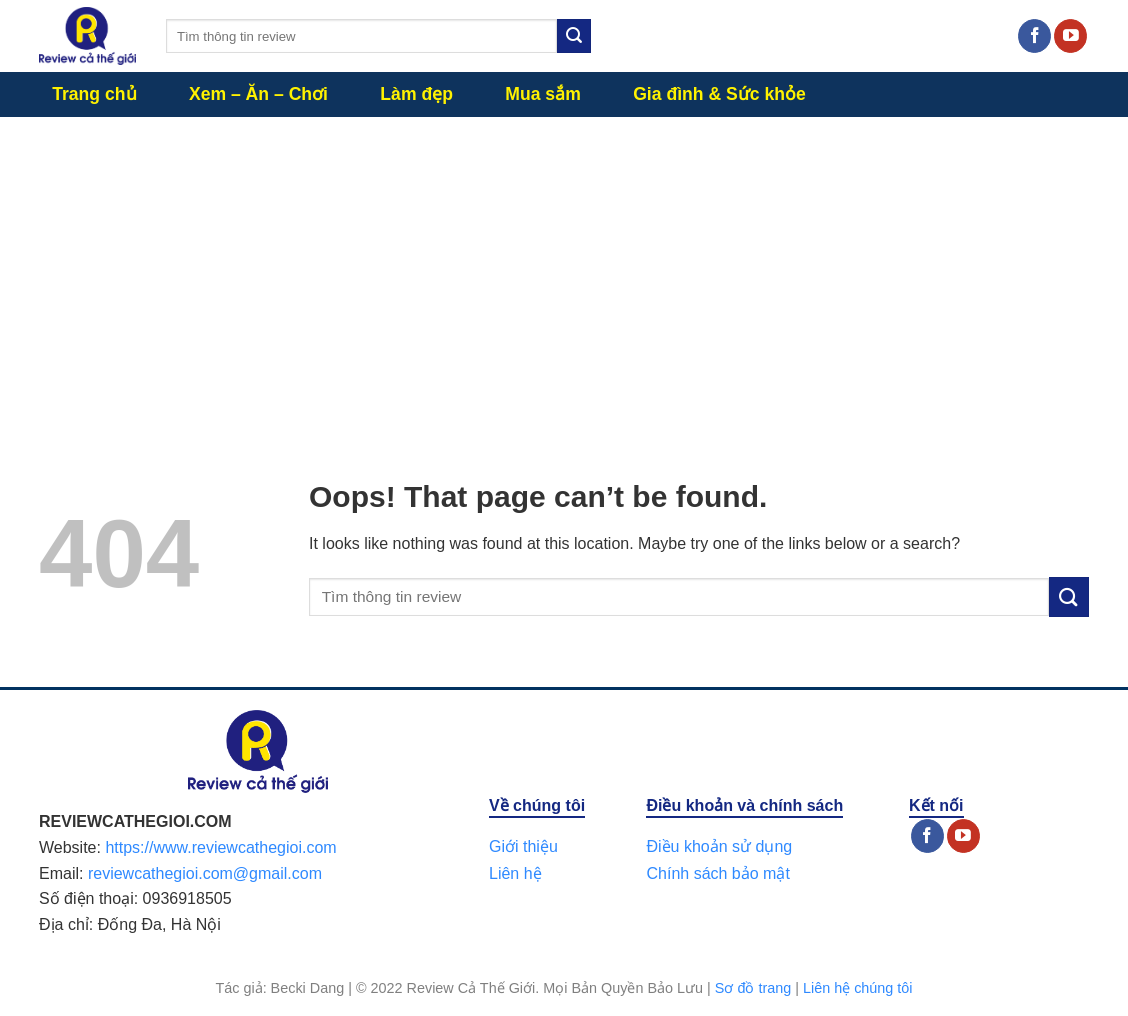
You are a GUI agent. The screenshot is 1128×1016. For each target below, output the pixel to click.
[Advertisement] (564, 267)
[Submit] (574, 36)
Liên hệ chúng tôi (858, 988)
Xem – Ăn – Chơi (258, 94)
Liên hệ (515, 873)
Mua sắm (543, 94)
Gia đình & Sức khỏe (719, 94)
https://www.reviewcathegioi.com (220, 847)
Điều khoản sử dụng (719, 846)
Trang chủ (94, 94)
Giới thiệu (523, 846)
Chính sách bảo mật (717, 873)
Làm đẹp (416, 94)
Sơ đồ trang (753, 988)
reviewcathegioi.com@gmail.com (205, 873)
